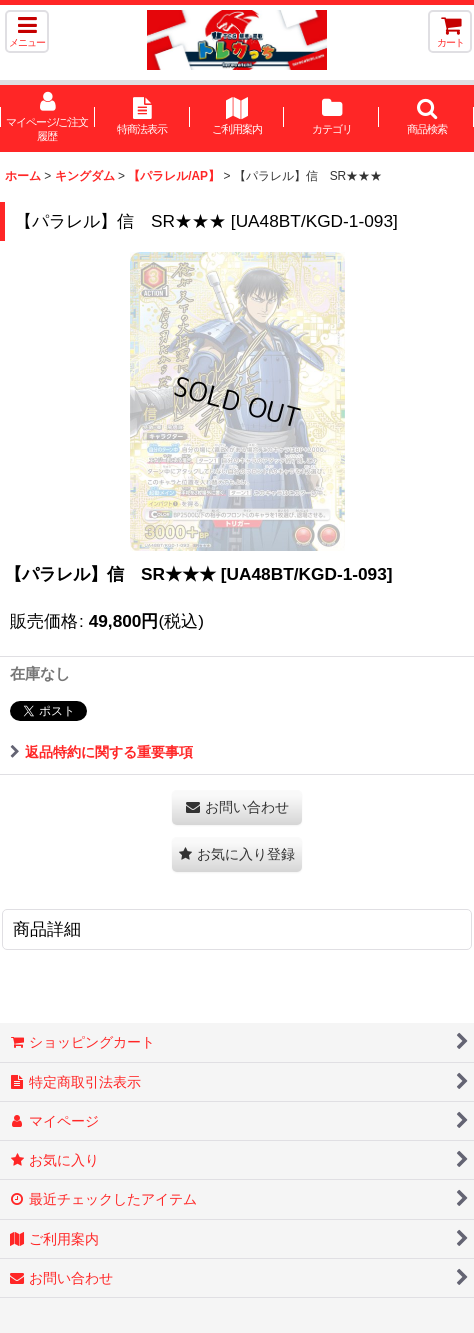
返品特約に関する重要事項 (101, 752)
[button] (27, 31)
